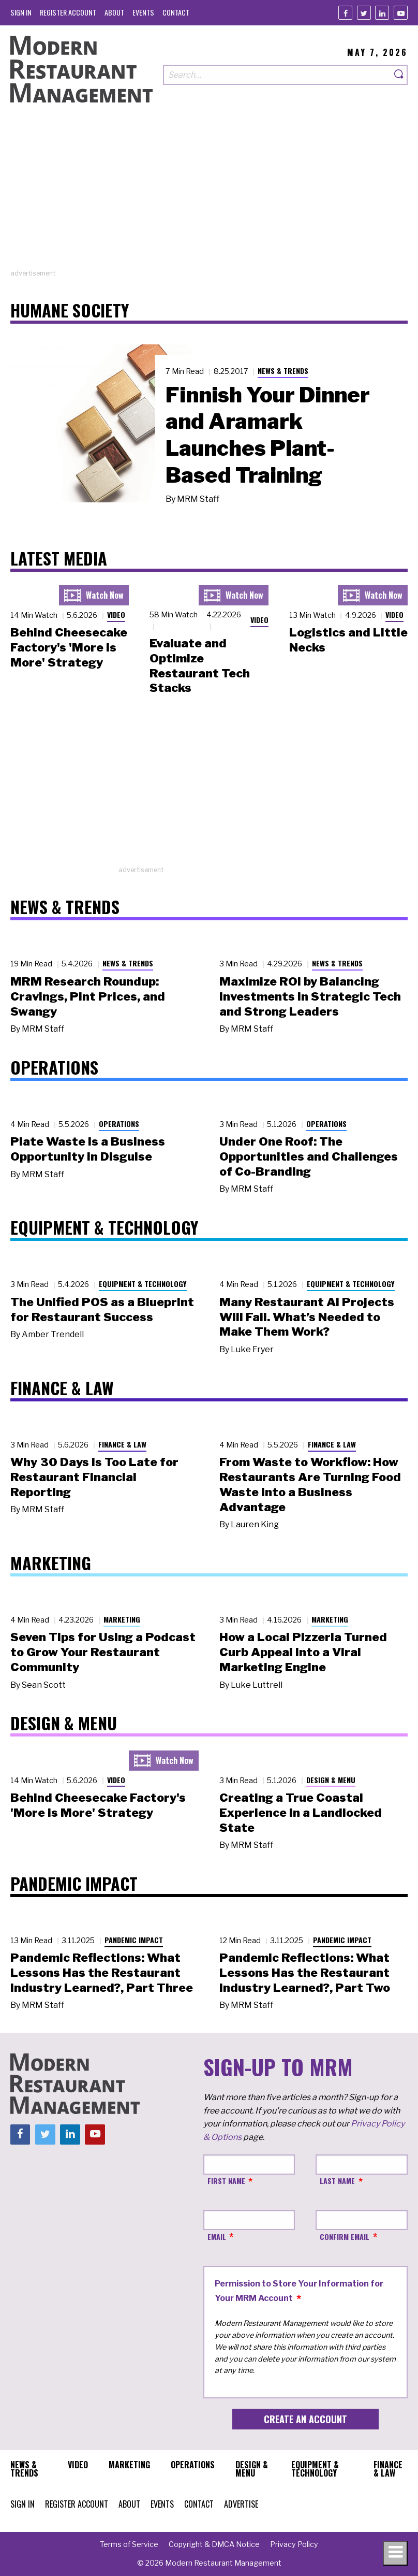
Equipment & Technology (143, 1283)
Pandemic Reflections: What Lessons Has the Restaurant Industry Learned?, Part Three (101, 1972)
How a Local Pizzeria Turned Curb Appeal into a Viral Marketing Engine (303, 1652)
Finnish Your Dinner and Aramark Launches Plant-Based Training (268, 435)
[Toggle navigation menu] (395, 2553)
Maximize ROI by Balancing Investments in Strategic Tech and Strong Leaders (310, 996)
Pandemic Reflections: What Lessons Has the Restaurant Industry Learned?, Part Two (304, 1972)
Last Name (337, 2180)
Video (116, 614)
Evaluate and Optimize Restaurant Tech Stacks (200, 665)
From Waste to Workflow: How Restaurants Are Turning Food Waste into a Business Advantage (310, 1484)
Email (216, 2236)
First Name (226, 2180)
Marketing (121, 1619)
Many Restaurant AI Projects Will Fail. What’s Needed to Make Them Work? (306, 1317)
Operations (119, 1123)
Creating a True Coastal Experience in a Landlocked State (300, 1812)
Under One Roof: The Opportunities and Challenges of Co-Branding (308, 1156)
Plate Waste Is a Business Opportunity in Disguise (87, 1149)
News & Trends (283, 370)
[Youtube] (401, 13)
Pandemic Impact (133, 1939)
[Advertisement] (209, 195)
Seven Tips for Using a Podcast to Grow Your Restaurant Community (103, 1652)
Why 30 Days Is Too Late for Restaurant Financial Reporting (94, 1477)
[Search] (399, 75)
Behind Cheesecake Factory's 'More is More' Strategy (68, 647)
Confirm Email (344, 2236)
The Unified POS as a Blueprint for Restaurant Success (102, 1309)
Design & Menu (330, 1779)
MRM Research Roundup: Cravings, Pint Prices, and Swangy (87, 996)
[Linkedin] (382, 13)
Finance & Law (122, 1444)
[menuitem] (21, 12)
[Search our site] (277, 75)
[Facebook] (345, 13)
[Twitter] (364, 13)
